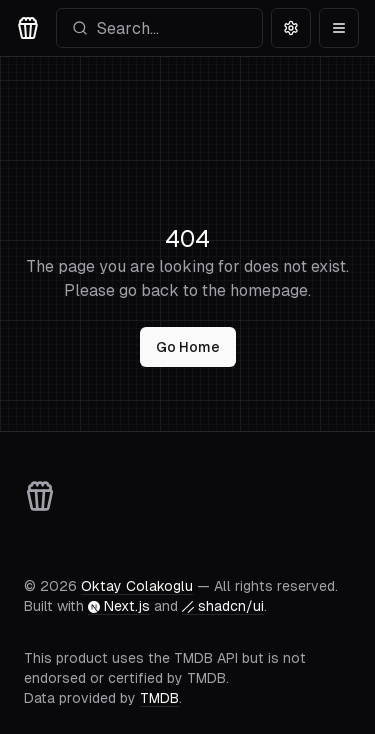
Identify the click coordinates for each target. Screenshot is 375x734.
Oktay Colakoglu (137, 586)
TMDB (159, 698)
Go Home (188, 347)
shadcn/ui (223, 606)
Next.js (119, 606)
